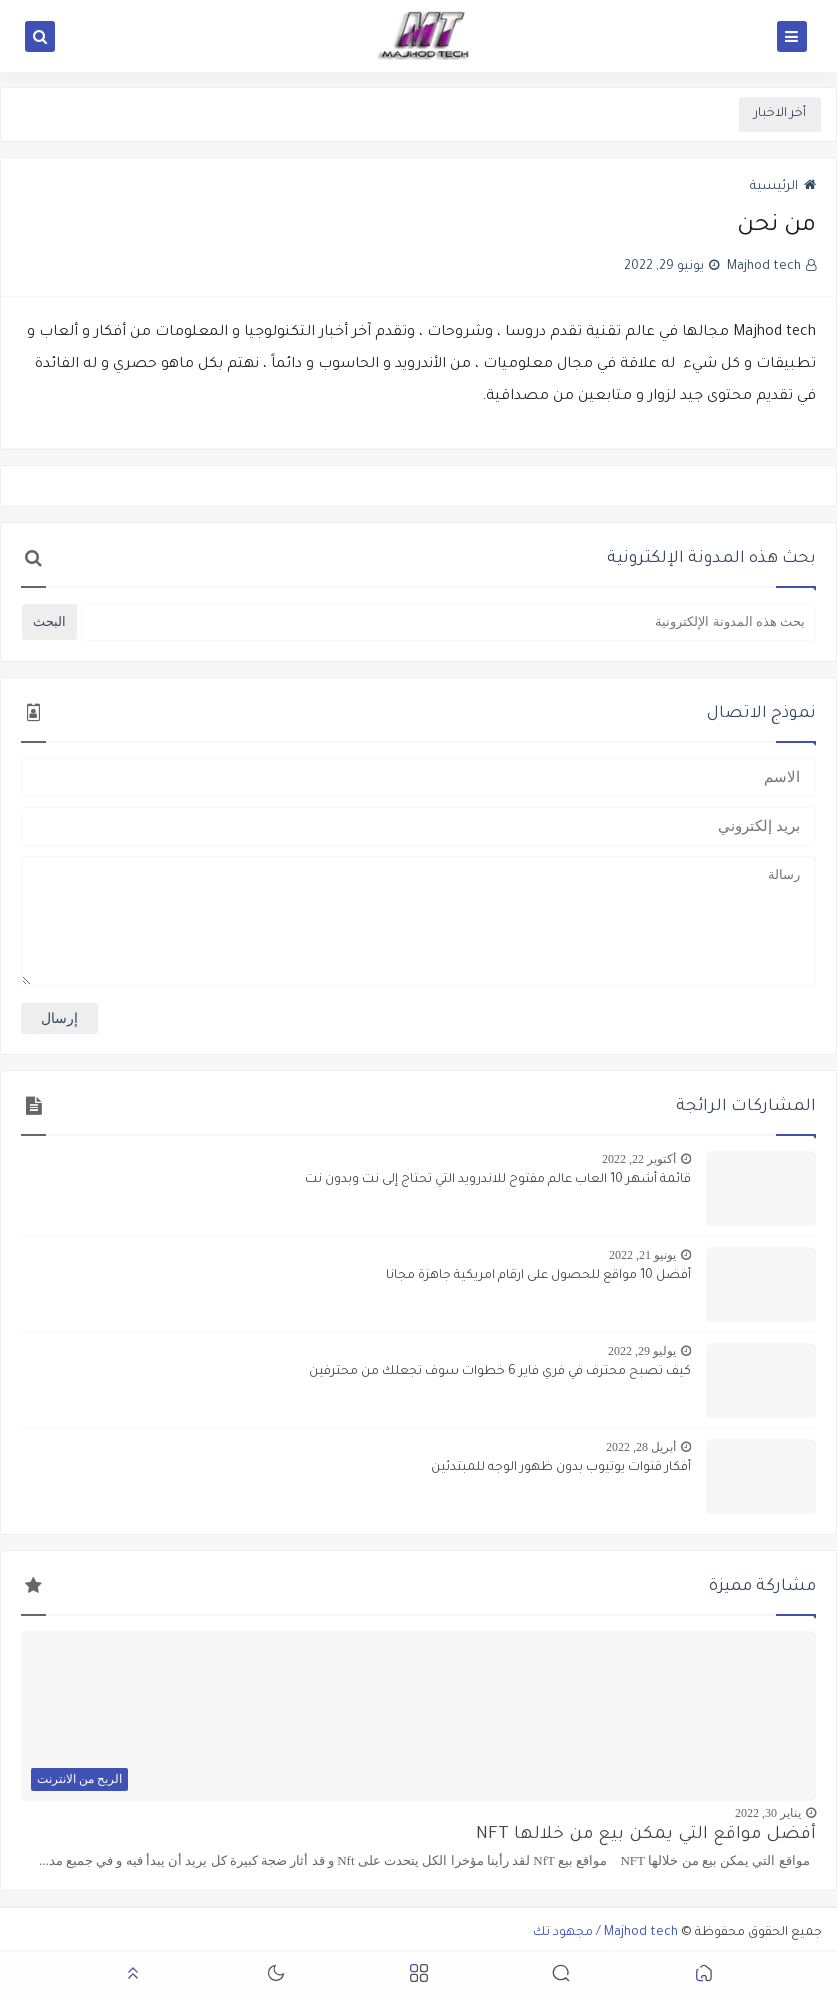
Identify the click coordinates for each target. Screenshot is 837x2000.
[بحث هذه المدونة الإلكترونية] (448, 622)
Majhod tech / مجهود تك (605, 1933)
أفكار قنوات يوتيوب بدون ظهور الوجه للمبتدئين (561, 1468)
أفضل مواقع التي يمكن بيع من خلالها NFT (646, 1835)
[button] (704, 1976)
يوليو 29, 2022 (642, 1351)
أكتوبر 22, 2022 (639, 1159)
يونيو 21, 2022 (642, 1255)
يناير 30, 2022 (768, 1813)
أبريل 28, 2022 (641, 1447)
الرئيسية (783, 187)
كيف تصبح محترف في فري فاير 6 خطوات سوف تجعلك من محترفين (500, 1372)
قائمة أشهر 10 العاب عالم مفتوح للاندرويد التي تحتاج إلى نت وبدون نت (498, 1180)
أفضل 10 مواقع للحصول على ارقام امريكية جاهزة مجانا (538, 1276)
